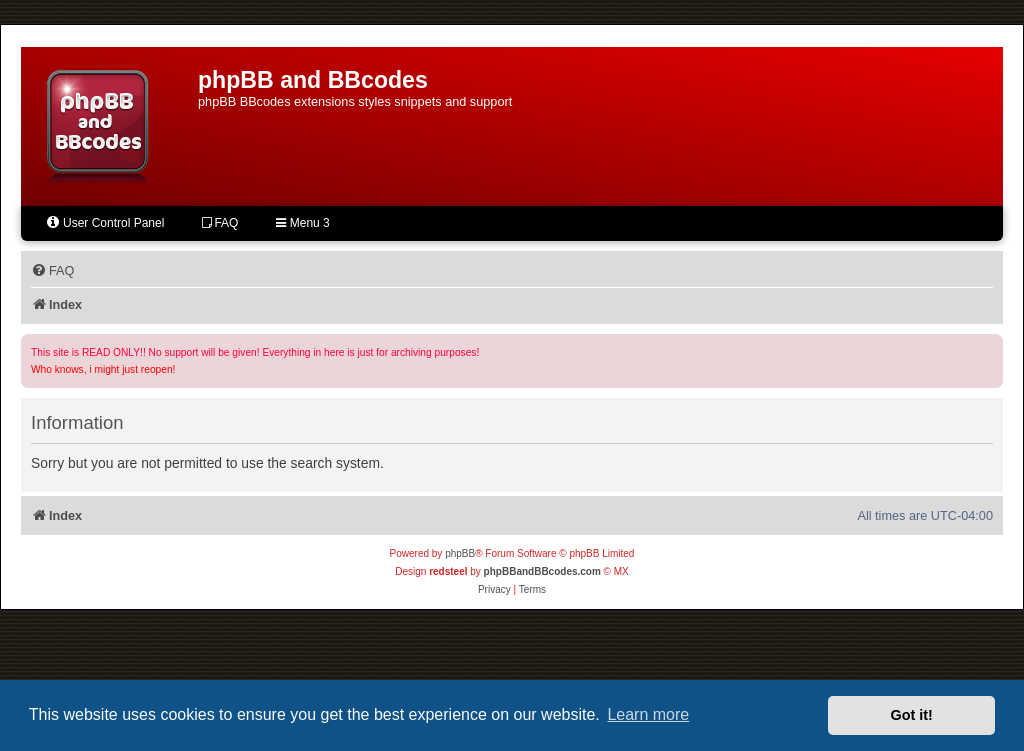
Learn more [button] (648, 714)
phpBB (460, 553)
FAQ (220, 223)
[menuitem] (52, 271)
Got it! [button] (912, 715)
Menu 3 (302, 223)
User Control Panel (104, 222)
